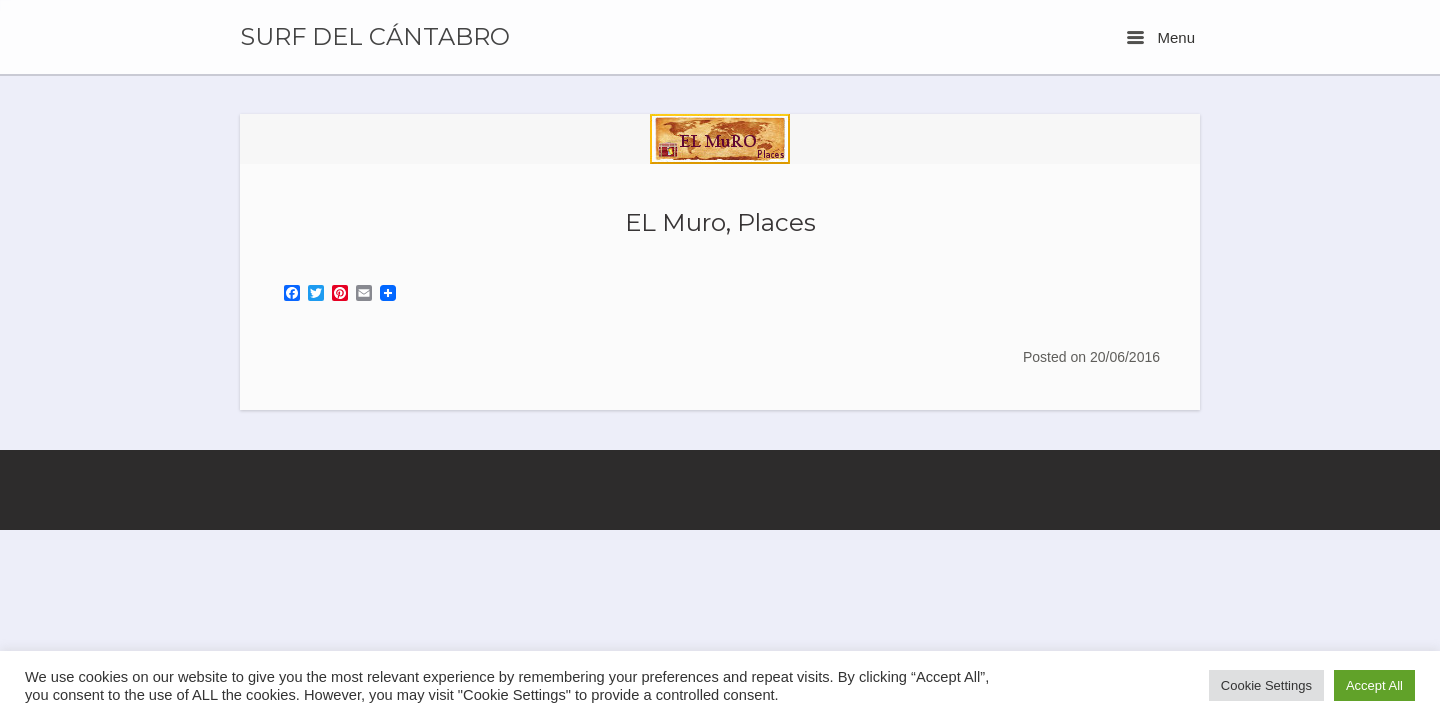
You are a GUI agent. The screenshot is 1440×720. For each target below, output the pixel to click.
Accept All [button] (1374, 685)
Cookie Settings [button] (1266, 685)
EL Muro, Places (720, 222)
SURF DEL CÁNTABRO (375, 37)
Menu (1161, 37)
